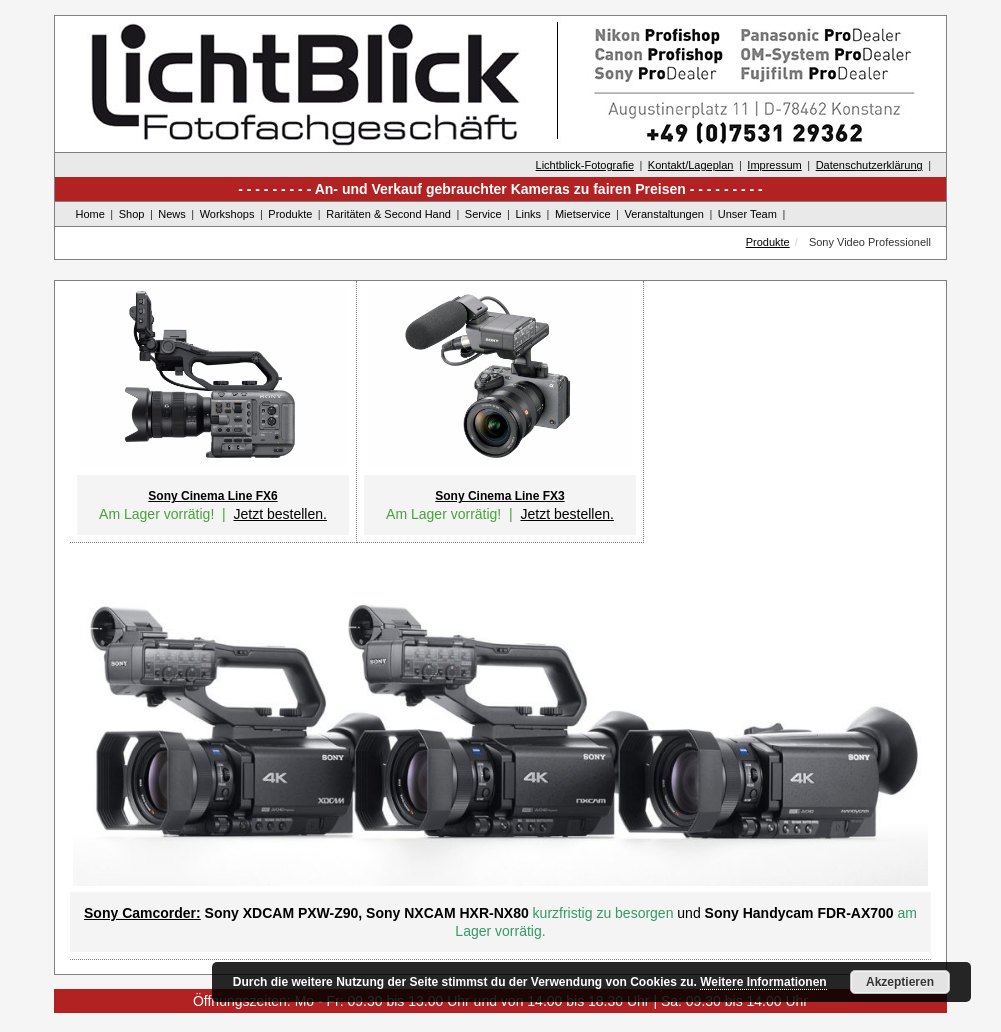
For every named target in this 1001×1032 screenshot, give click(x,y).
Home (90, 214)
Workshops (227, 214)
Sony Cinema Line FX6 (212, 496)
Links (528, 214)
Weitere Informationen (763, 982)
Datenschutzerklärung (869, 165)
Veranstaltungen (664, 214)
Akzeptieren (900, 982)
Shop (132, 214)
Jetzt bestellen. (279, 514)
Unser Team (747, 214)
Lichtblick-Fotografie (585, 165)
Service (483, 214)
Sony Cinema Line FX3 (499, 496)
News (172, 214)
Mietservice (583, 214)
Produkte (290, 214)
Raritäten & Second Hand (388, 214)
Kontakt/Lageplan (691, 165)
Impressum (774, 165)
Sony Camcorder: (142, 913)
